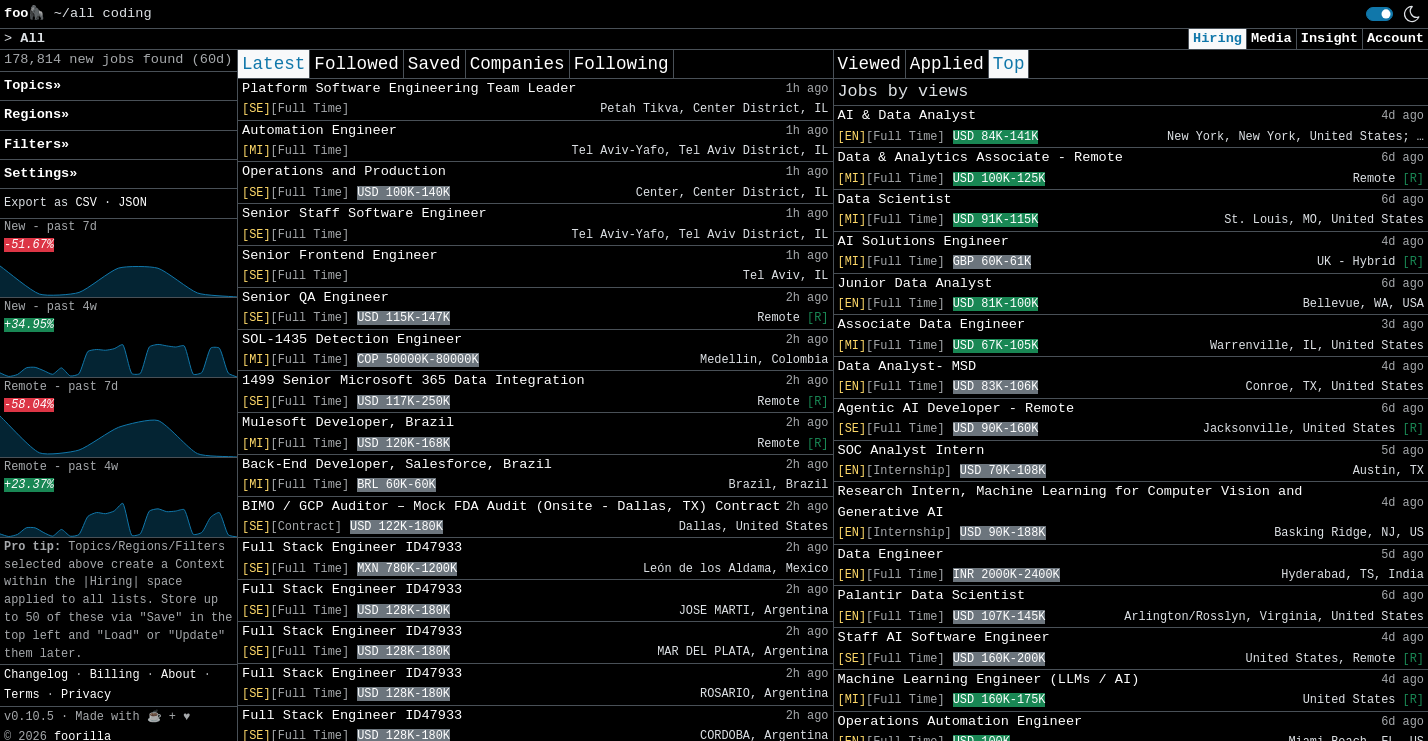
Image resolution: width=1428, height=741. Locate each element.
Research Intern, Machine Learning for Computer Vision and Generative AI (1070, 501)
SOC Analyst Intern (911, 450)
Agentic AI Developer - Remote (956, 408)
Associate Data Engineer (932, 324)
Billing (115, 675)
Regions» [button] (36, 114)
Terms (22, 695)
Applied (947, 64)
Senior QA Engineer (315, 297)
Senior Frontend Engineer (340, 255)
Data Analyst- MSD (907, 366)
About (179, 675)
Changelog (36, 675)
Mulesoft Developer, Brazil (348, 422)
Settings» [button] (40, 173)
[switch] (1379, 14)
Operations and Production (344, 171)
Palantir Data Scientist (932, 595)
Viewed (869, 64)
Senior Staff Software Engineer (364, 213)
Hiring (1217, 38)
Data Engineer (891, 554)
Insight (1329, 38)
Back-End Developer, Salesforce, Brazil (397, 464)
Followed (356, 64)
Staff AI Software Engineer (944, 637)
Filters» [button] (36, 144)
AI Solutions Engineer (923, 241)
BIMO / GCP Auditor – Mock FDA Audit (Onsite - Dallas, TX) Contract (511, 506)
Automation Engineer (319, 130)
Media (1271, 38)
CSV (85, 203)
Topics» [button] (32, 85)
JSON (132, 203)
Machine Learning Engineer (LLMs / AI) (989, 679)
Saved (434, 64)
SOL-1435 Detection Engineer (352, 339)
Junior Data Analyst (915, 283)
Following (621, 64)
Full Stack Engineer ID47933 (352, 547)
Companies (517, 64)
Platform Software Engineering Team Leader (409, 88)
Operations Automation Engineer (960, 721)
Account (1395, 38)
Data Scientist (895, 199)
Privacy (86, 695)
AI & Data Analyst (907, 115)
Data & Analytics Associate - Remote (981, 157)
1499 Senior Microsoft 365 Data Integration (413, 380)
